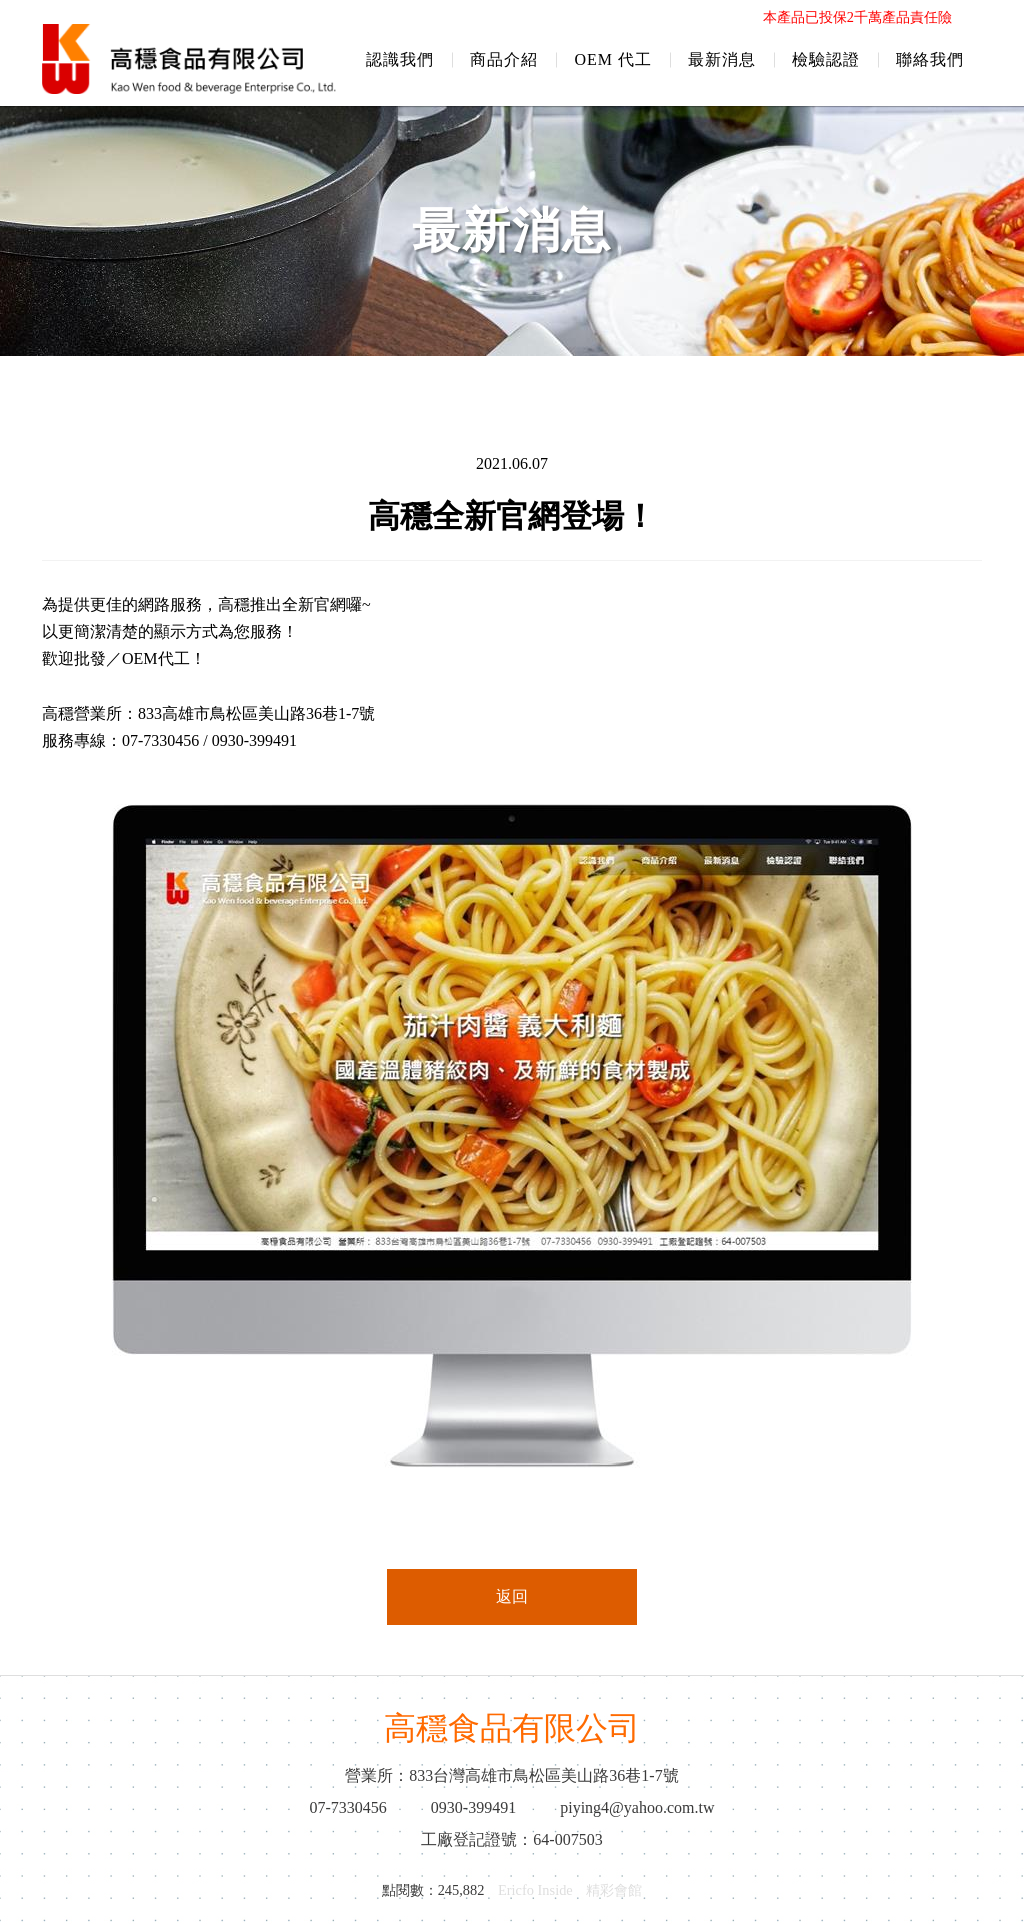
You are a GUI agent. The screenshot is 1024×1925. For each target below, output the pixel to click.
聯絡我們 (930, 59)
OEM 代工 (613, 59)
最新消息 (722, 59)
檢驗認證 (826, 59)
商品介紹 (504, 59)
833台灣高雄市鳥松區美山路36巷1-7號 (543, 1775)
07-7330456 (348, 1807)
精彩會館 (614, 1890)
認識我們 (400, 59)
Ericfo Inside (535, 1890)
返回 (512, 1596)
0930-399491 (473, 1807)
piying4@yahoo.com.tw (637, 1807)
